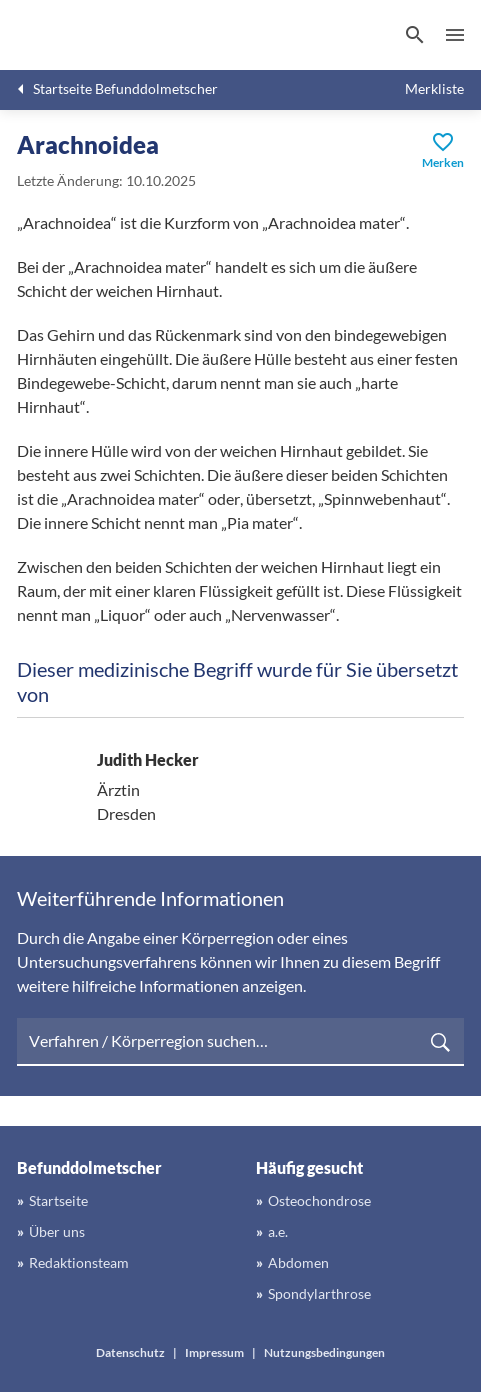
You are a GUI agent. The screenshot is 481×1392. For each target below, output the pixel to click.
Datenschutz (130, 1352)
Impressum (214, 1352)
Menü (455, 35)
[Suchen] (415, 35)
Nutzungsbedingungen (324, 1352)
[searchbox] (240, 1042)
